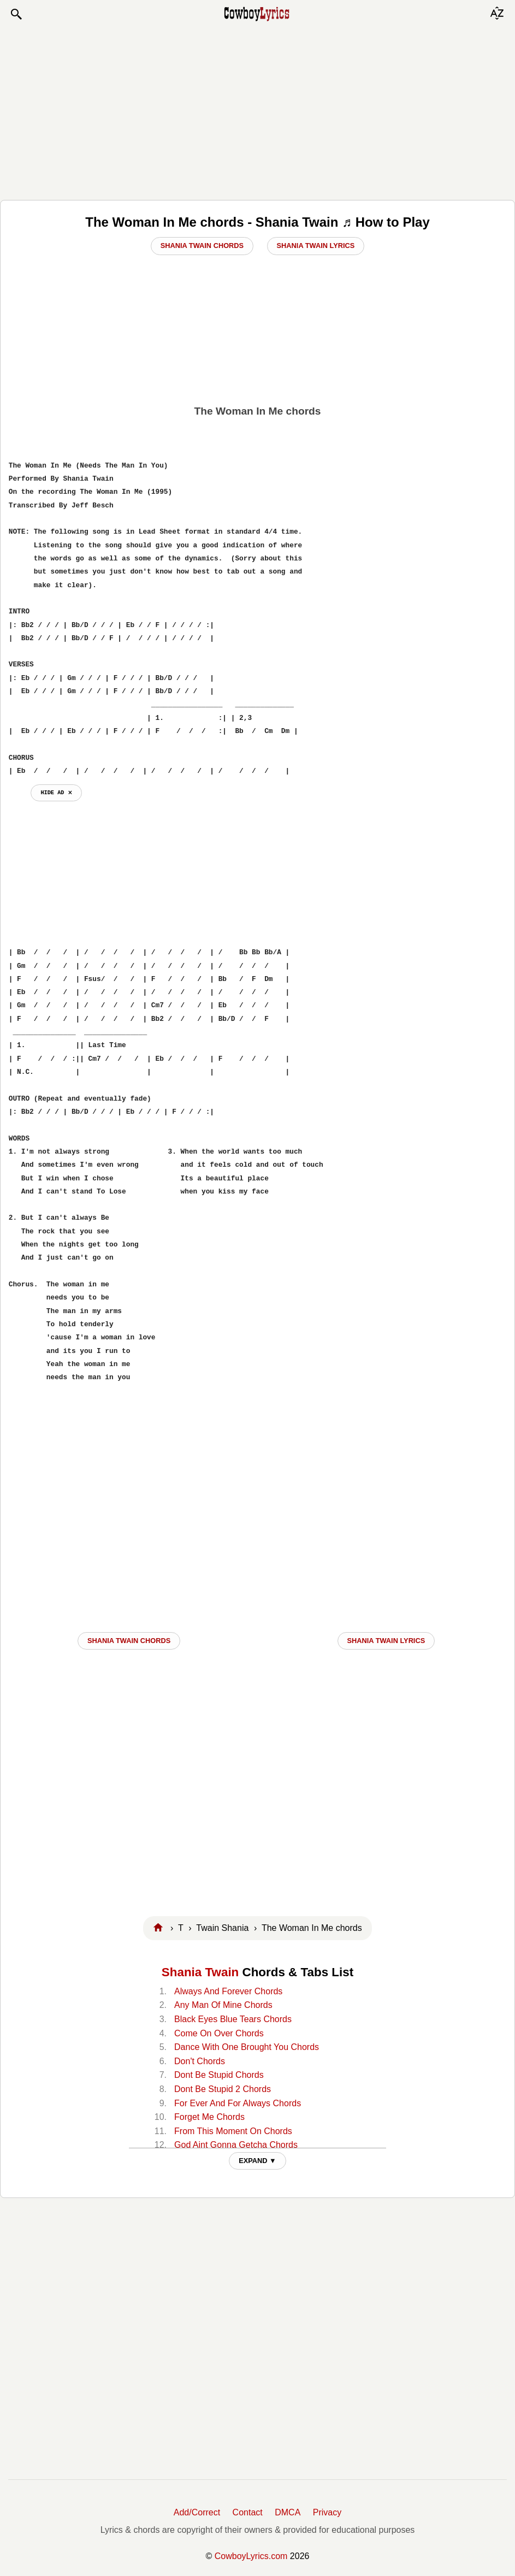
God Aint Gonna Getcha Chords (236, 2144)
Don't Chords (199, 2061)
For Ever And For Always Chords (237, 2103)
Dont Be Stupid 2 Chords (222, 2089)
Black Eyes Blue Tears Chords (233, 2019)
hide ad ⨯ (56, 792)
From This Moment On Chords (233, 2131)
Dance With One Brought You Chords (246, 2047)
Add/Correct (197, 2512)
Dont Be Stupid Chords (219, 2074)
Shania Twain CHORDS (128, 1640)
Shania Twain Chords (202, 245)
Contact (248, 2512)
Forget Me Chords (209, 2117)
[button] (15, 14)
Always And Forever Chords (228, 1991)
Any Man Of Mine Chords (223, 2005)
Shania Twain (200, 1972)
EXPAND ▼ (257, 2160)
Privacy (327, 2512)
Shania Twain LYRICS (386, 1640)
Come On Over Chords (219, 2033)
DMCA (287, 2512)
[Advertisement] (257, 110)
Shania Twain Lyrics (316, 245)
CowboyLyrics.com (251, 2556)
